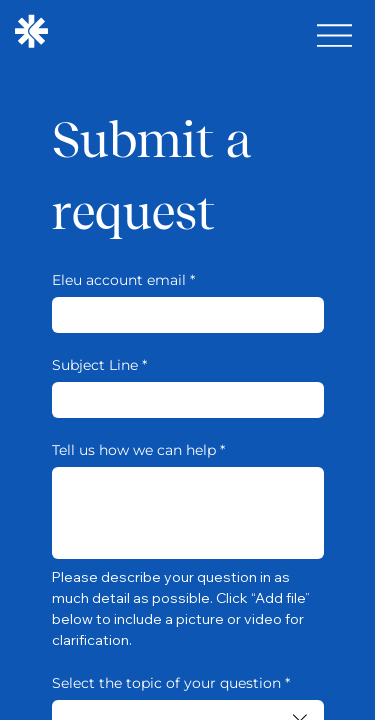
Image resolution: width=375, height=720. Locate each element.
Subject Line (99, 365)
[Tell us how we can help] (188, 513)
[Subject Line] (182, 400)
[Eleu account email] (182, 315)
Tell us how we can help (138, 450)
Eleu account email (123, 280)
